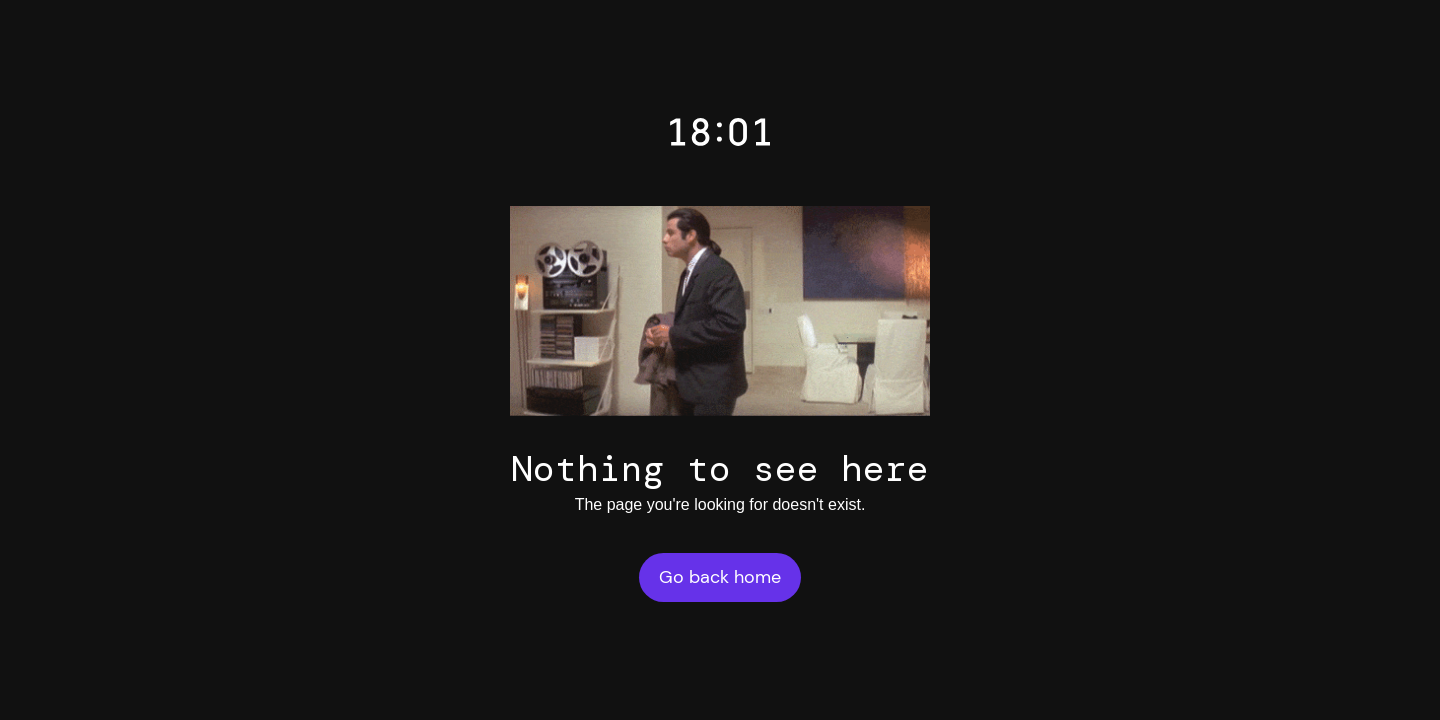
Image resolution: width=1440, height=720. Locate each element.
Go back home (720, 577)
